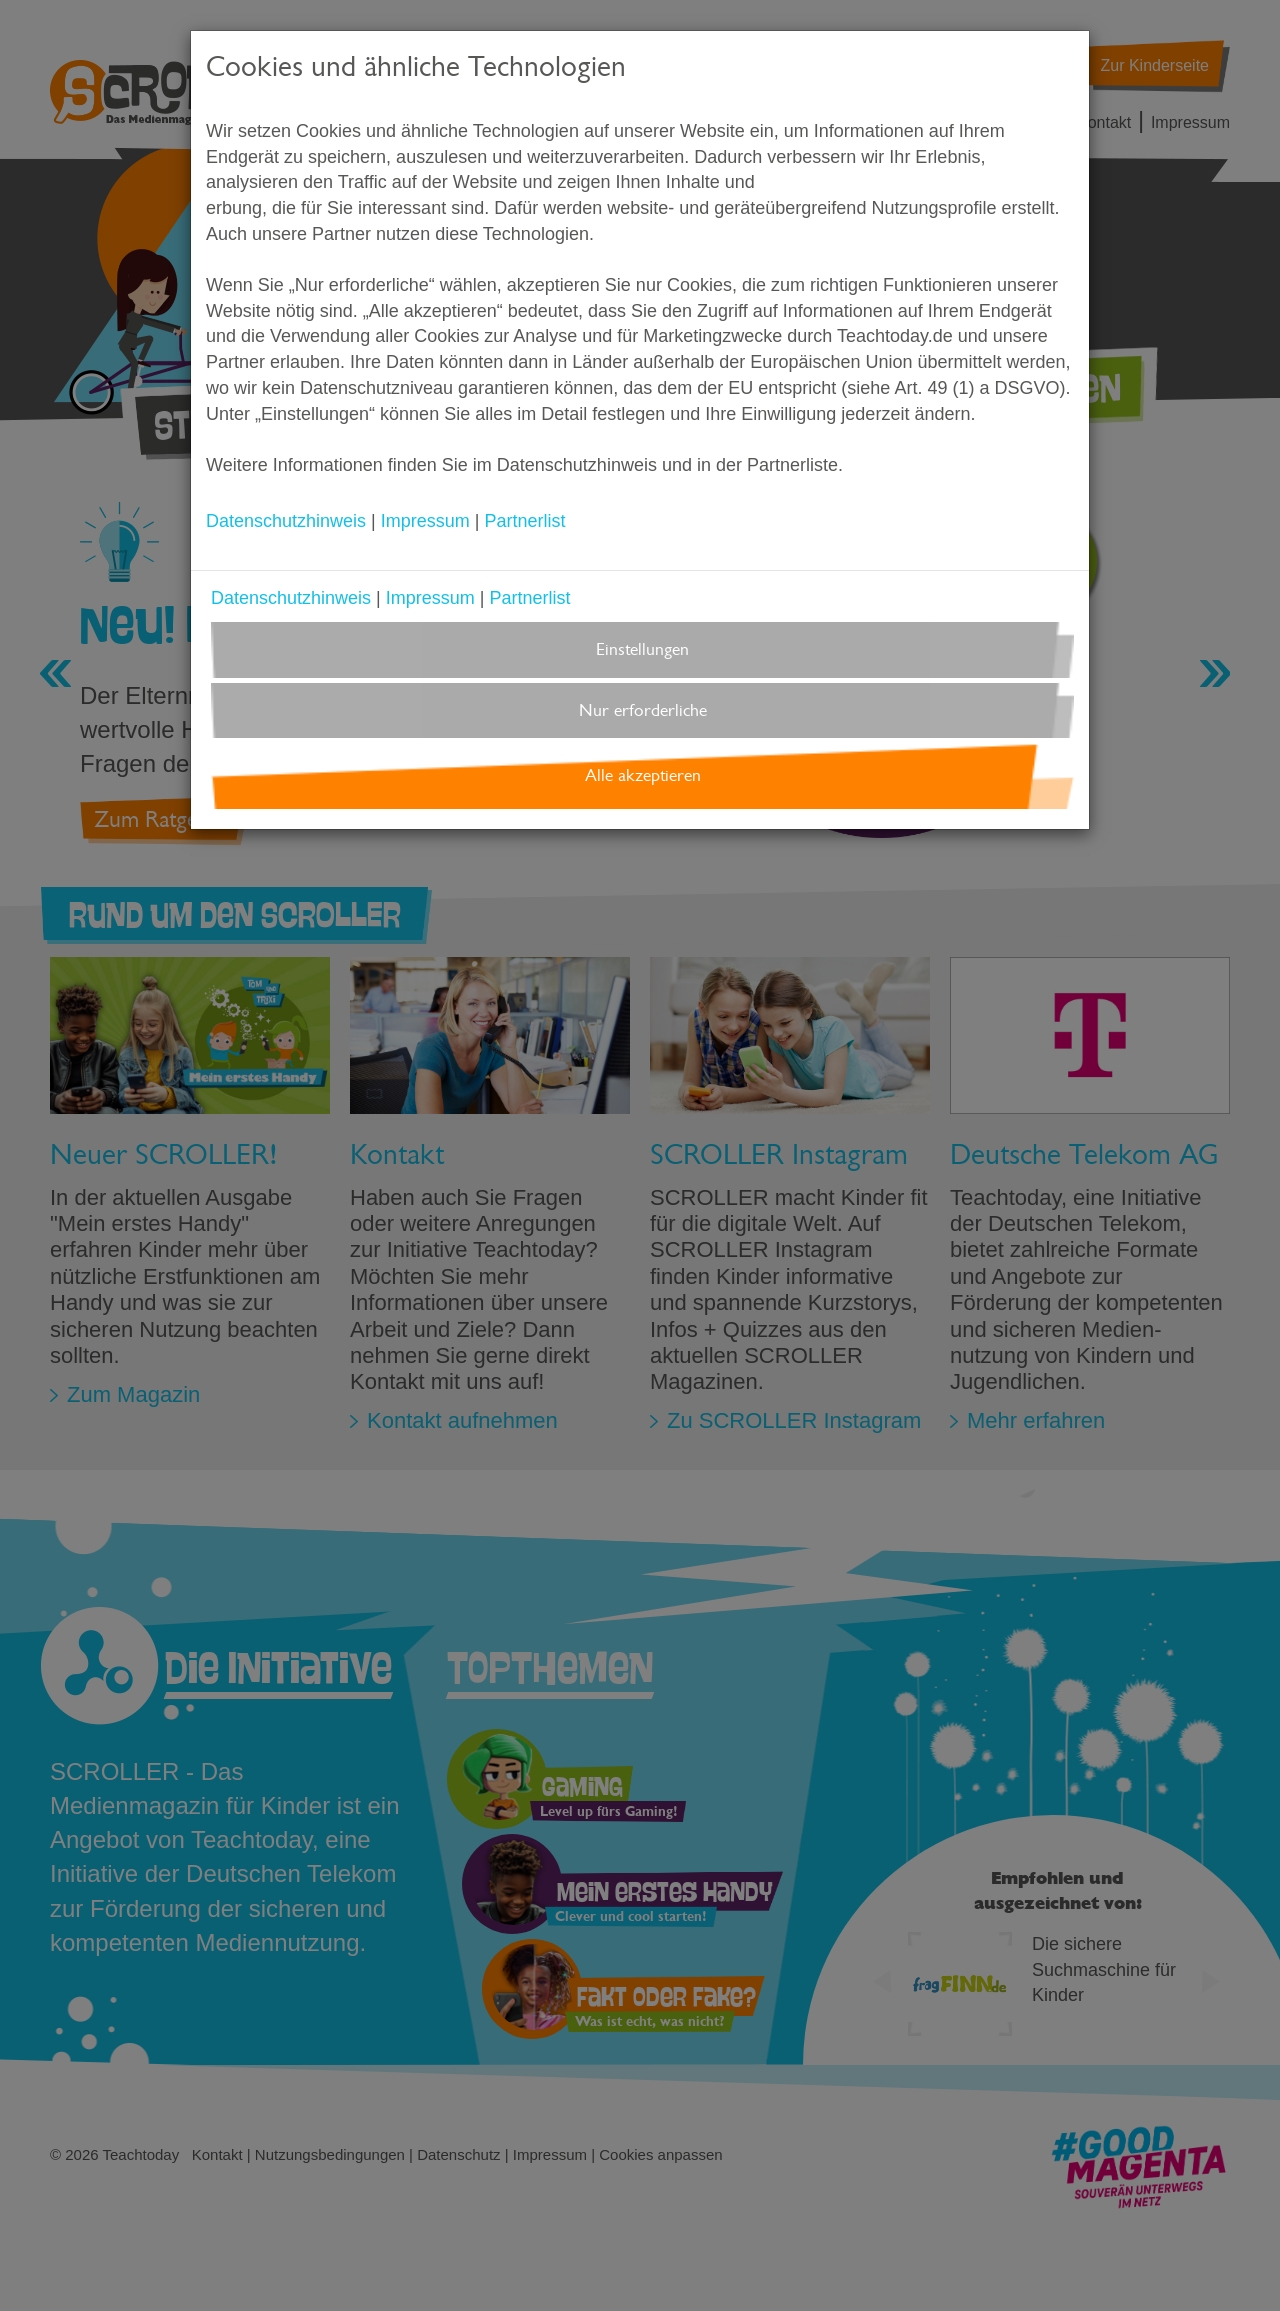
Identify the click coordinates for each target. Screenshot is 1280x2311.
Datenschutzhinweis (286, 521)
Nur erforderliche (643, 710)
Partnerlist (524, 521)
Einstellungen (642, 649)
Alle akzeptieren (643, 775)
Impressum (425, 521)
